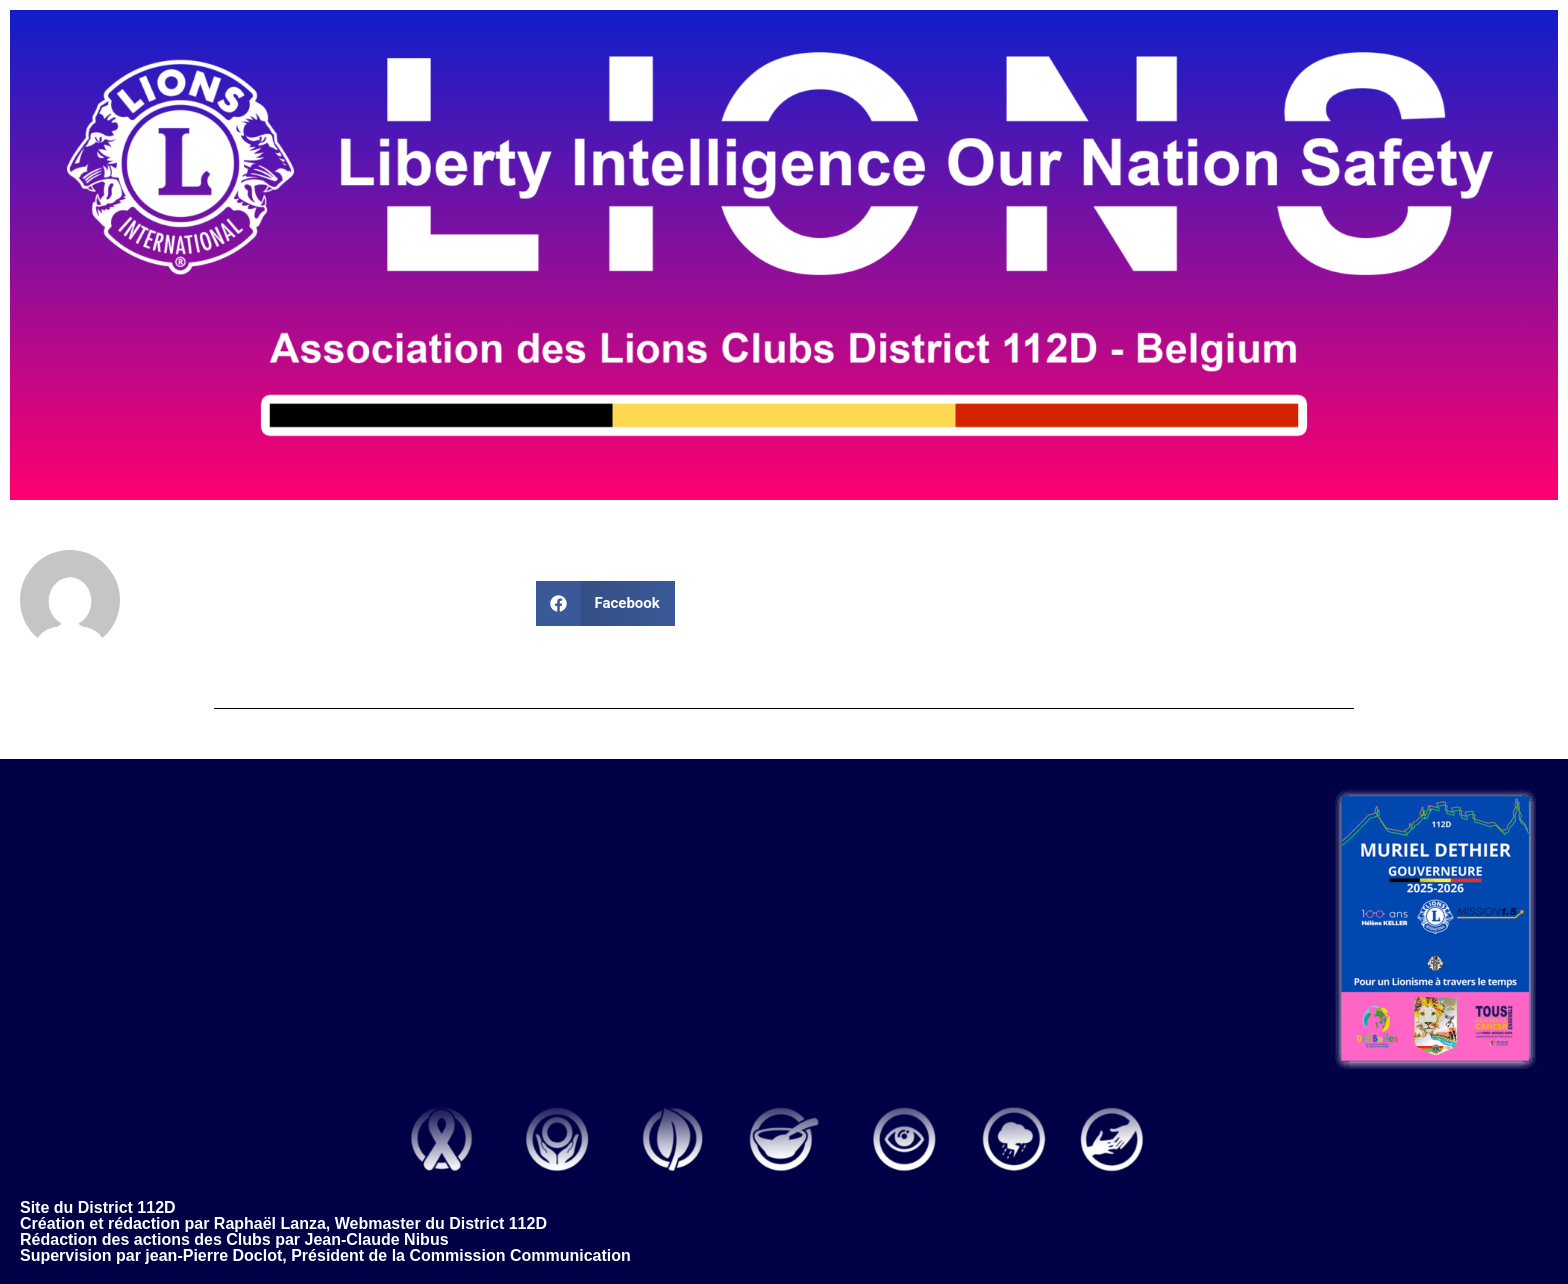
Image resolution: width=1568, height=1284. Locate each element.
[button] (605, 603)
